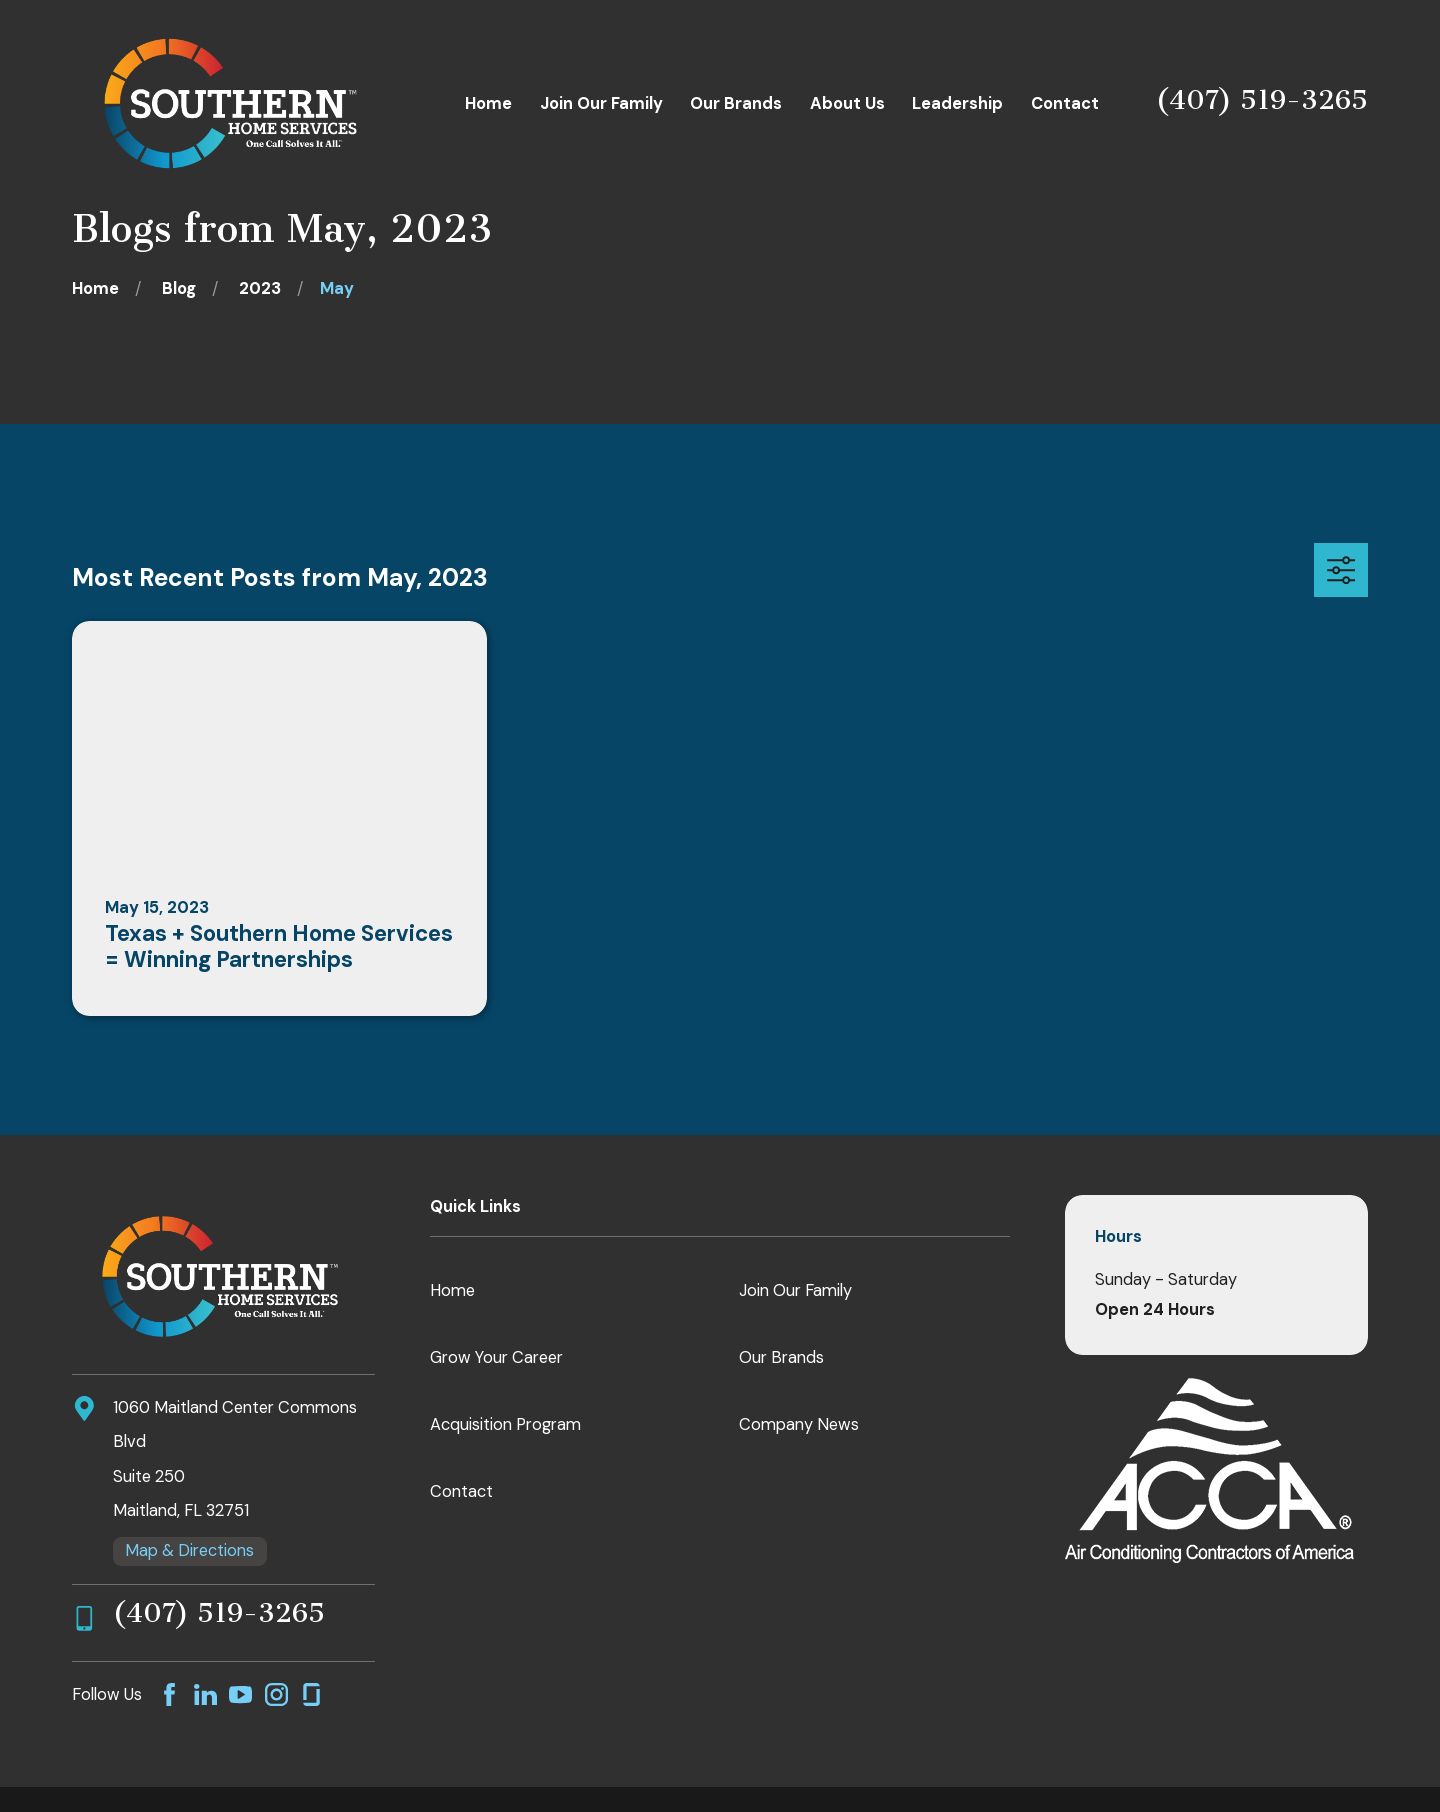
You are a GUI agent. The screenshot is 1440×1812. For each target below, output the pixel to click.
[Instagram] (276, 1694)
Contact (461, 1491)
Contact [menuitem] (1065, 103)
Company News (799, 1424)
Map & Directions (189, 1550)
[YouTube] (240, 1694)
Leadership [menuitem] (957, 103)
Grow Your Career (496, 1357)
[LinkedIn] (205, 1694)
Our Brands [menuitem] (736, 103)
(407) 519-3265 (1262, 100)
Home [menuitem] (488, 103)
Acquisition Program (505, 1424)
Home (452, 1290)
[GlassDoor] (311, 1694)
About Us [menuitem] (847, 103)
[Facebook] (169, 1694)
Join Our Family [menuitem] (601, 103)
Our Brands (781, 1357)
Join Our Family (795, 1290)
